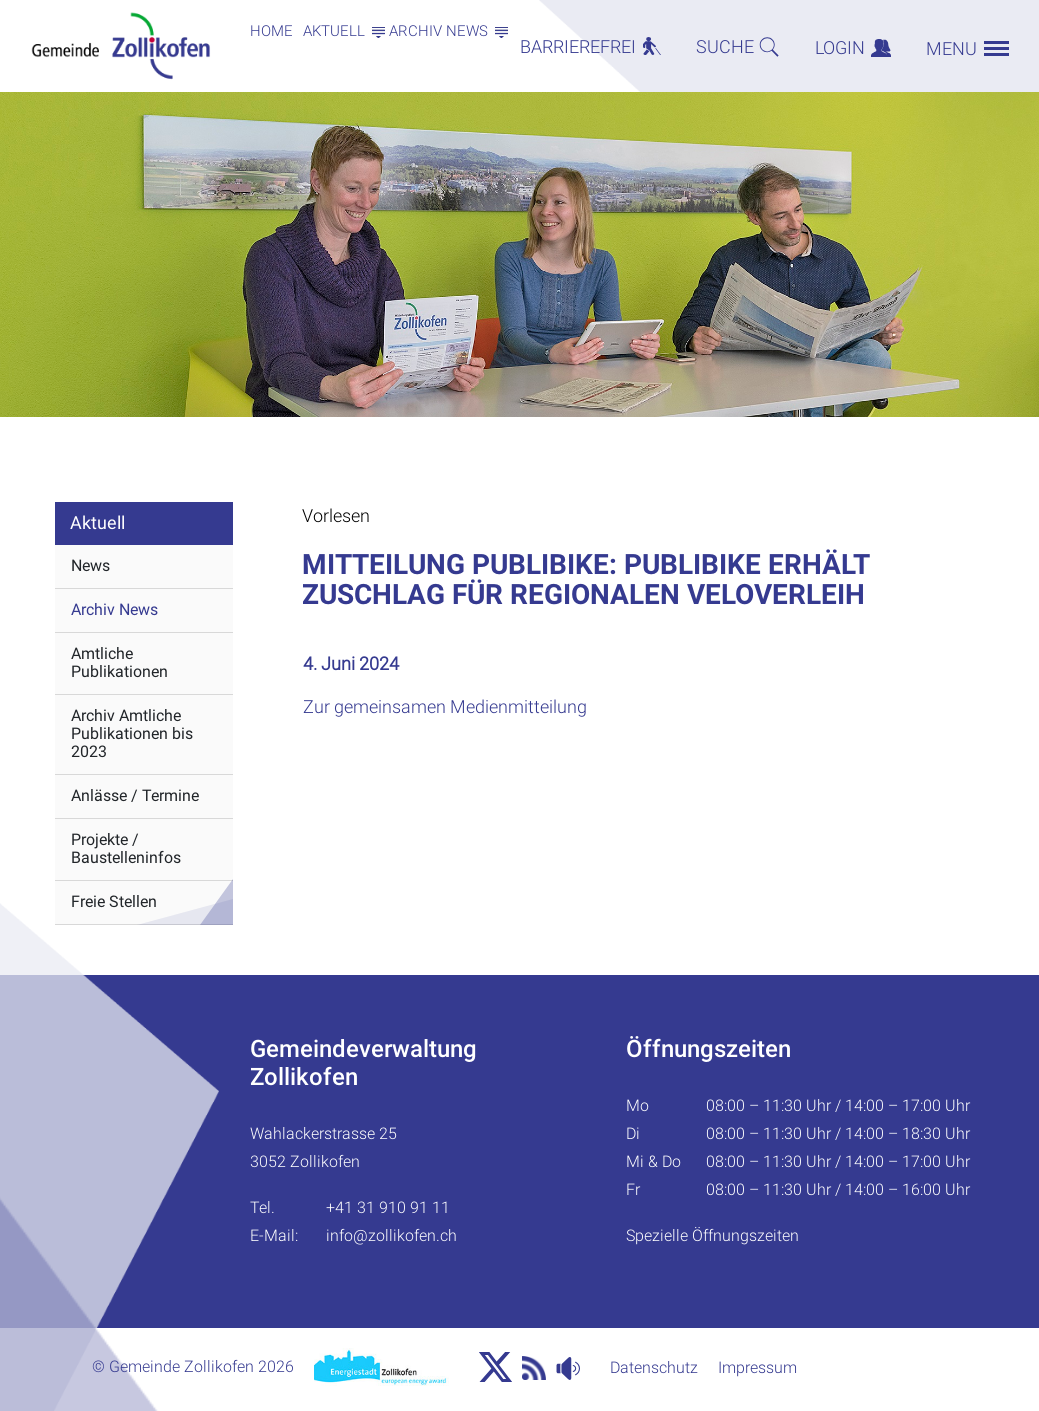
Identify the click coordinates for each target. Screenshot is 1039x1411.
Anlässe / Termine (135, 795)
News (90, 565)
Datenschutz (654, 1367)
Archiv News (114, 609)
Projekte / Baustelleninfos (126, 848)
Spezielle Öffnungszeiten (712, 1235)
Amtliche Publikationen (119, 662)
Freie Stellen (114, 901)
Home (271, 31)
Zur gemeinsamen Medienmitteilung (456, 706)
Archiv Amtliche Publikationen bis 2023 (132, 733)
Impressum (757, 1367)
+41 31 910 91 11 (388, 1207)
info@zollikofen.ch (391, 1235)
